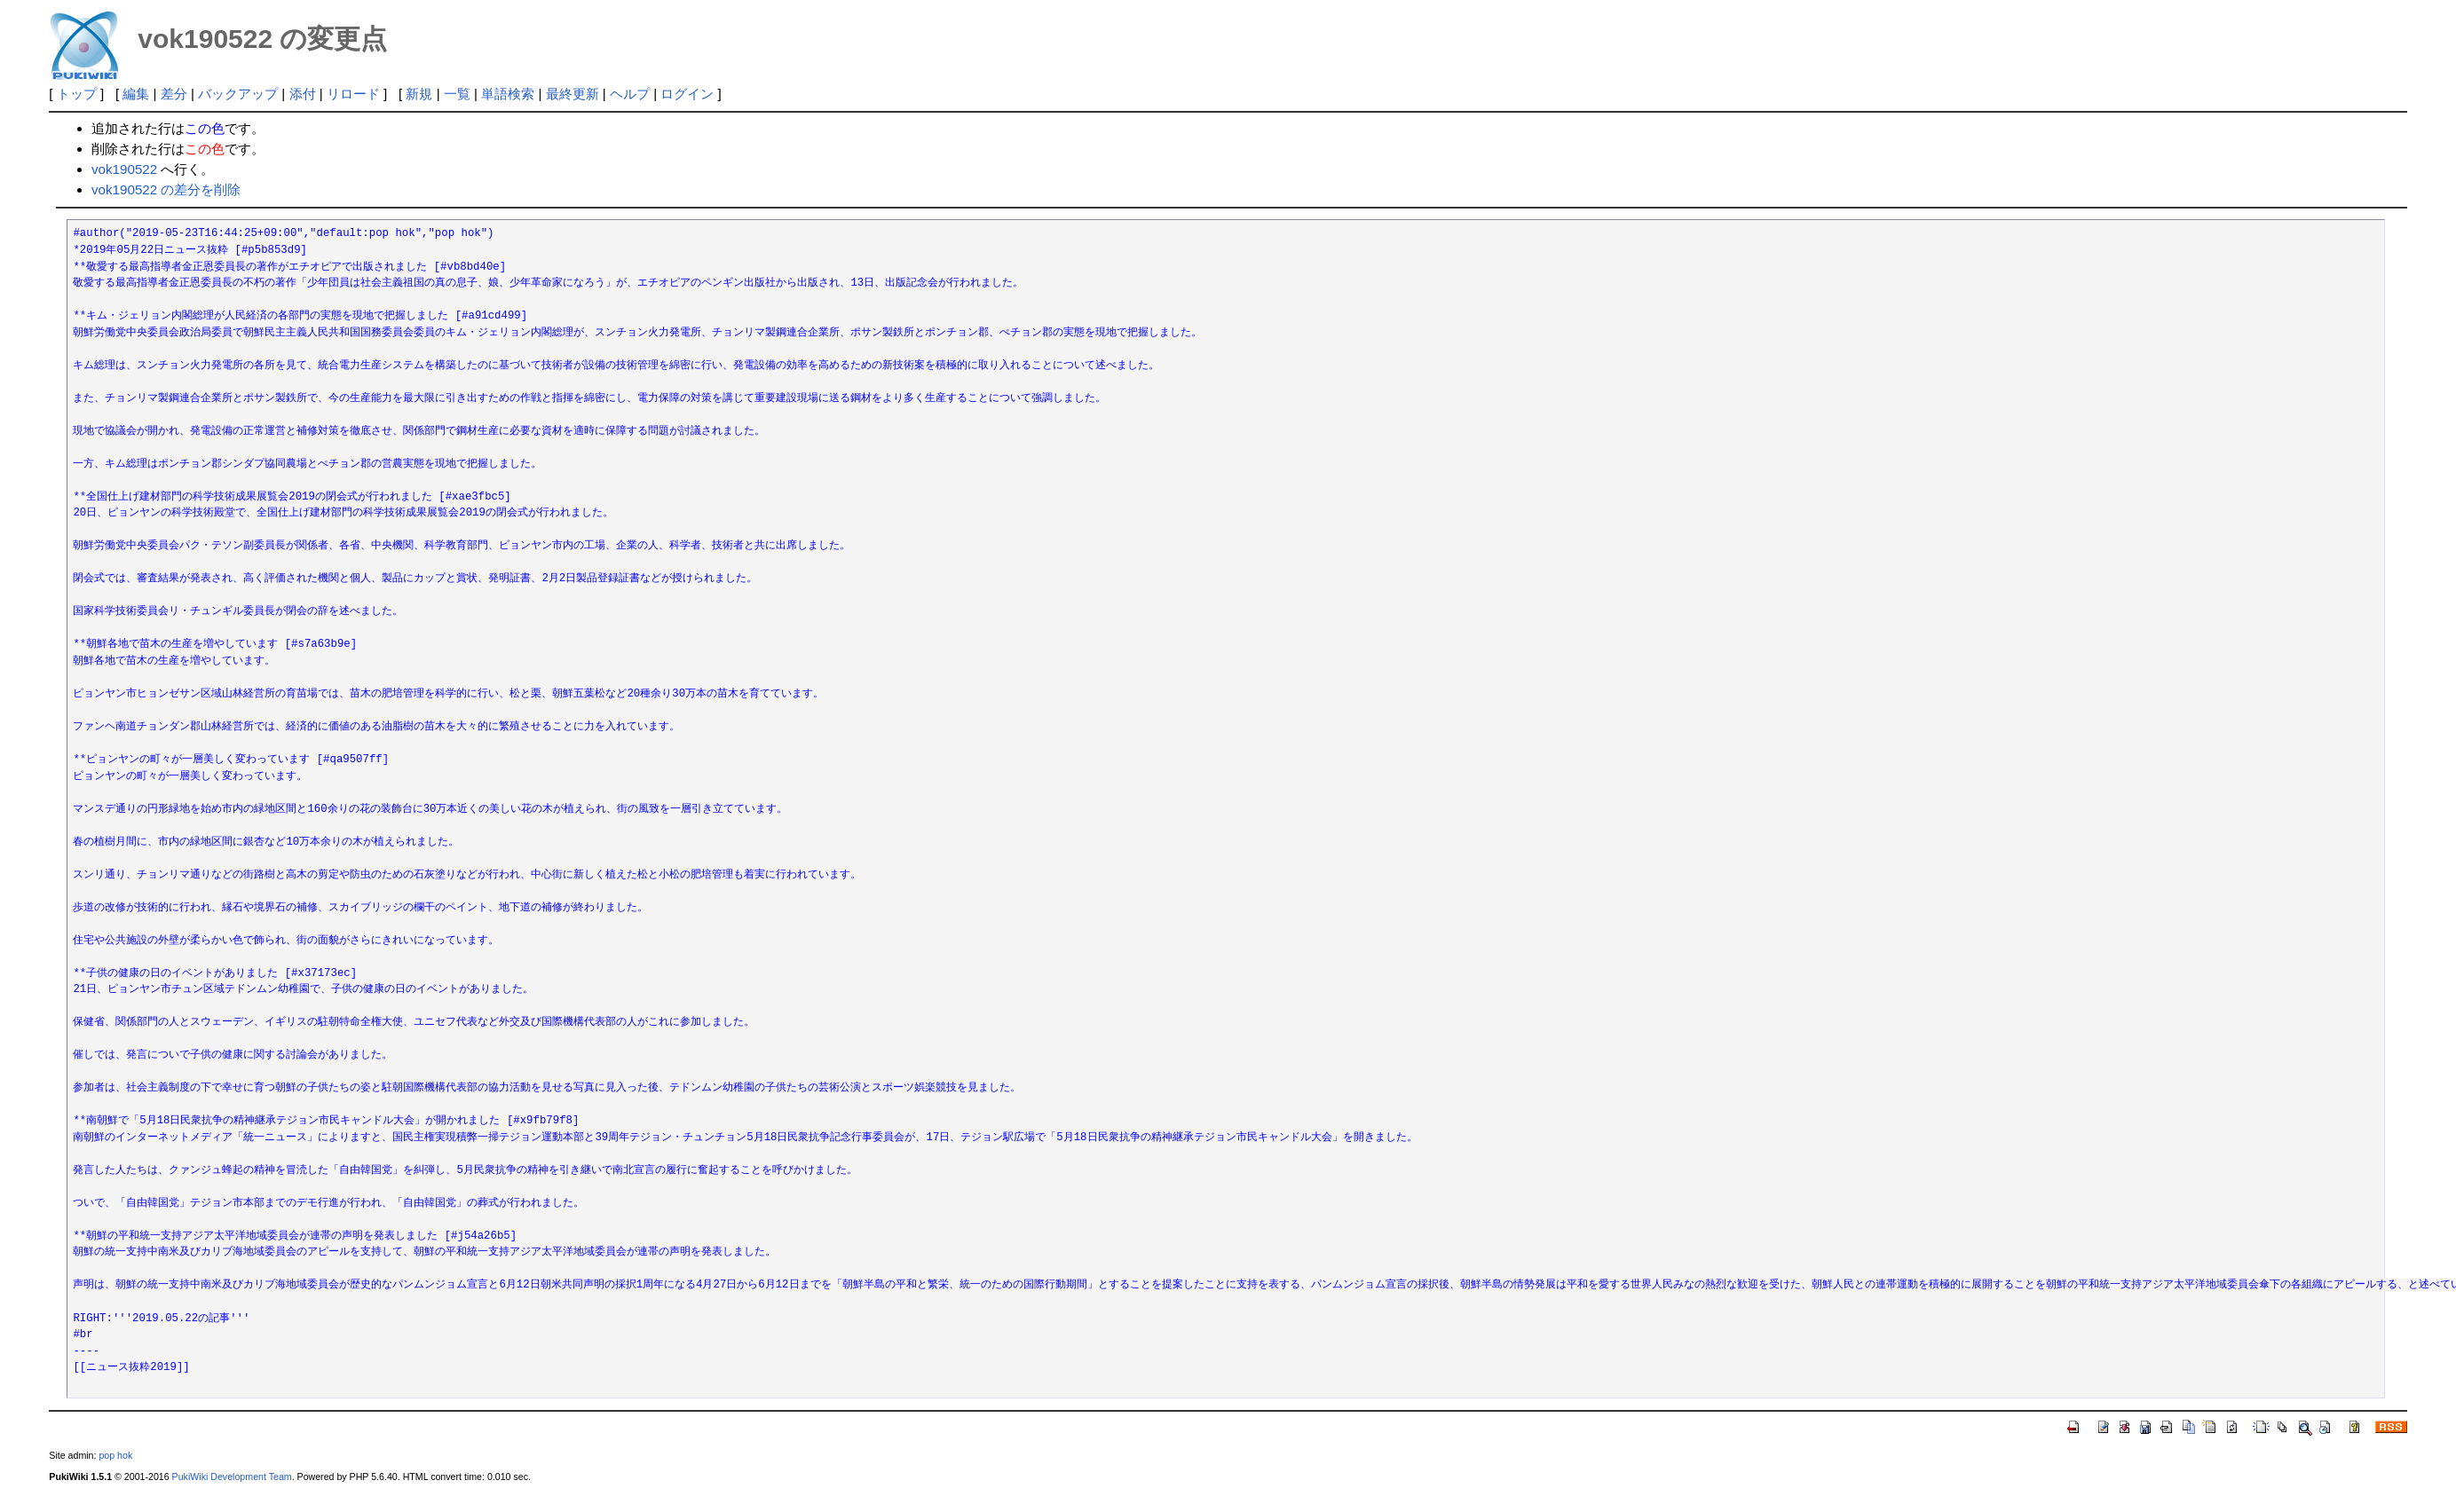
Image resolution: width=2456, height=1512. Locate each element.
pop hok (115, 1455)
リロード (353, 93)
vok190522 (124, 169)
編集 (135, 93)
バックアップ (238, 93)
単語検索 (507, 93)
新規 (419, 93)
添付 (302, 93)
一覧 (457, 93)
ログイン (687, 93)
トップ (77, 93)
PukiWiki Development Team (232, 1476)
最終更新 (572, 93)
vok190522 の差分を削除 (166, 189)
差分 (174, 93)
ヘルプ (630, 93)
